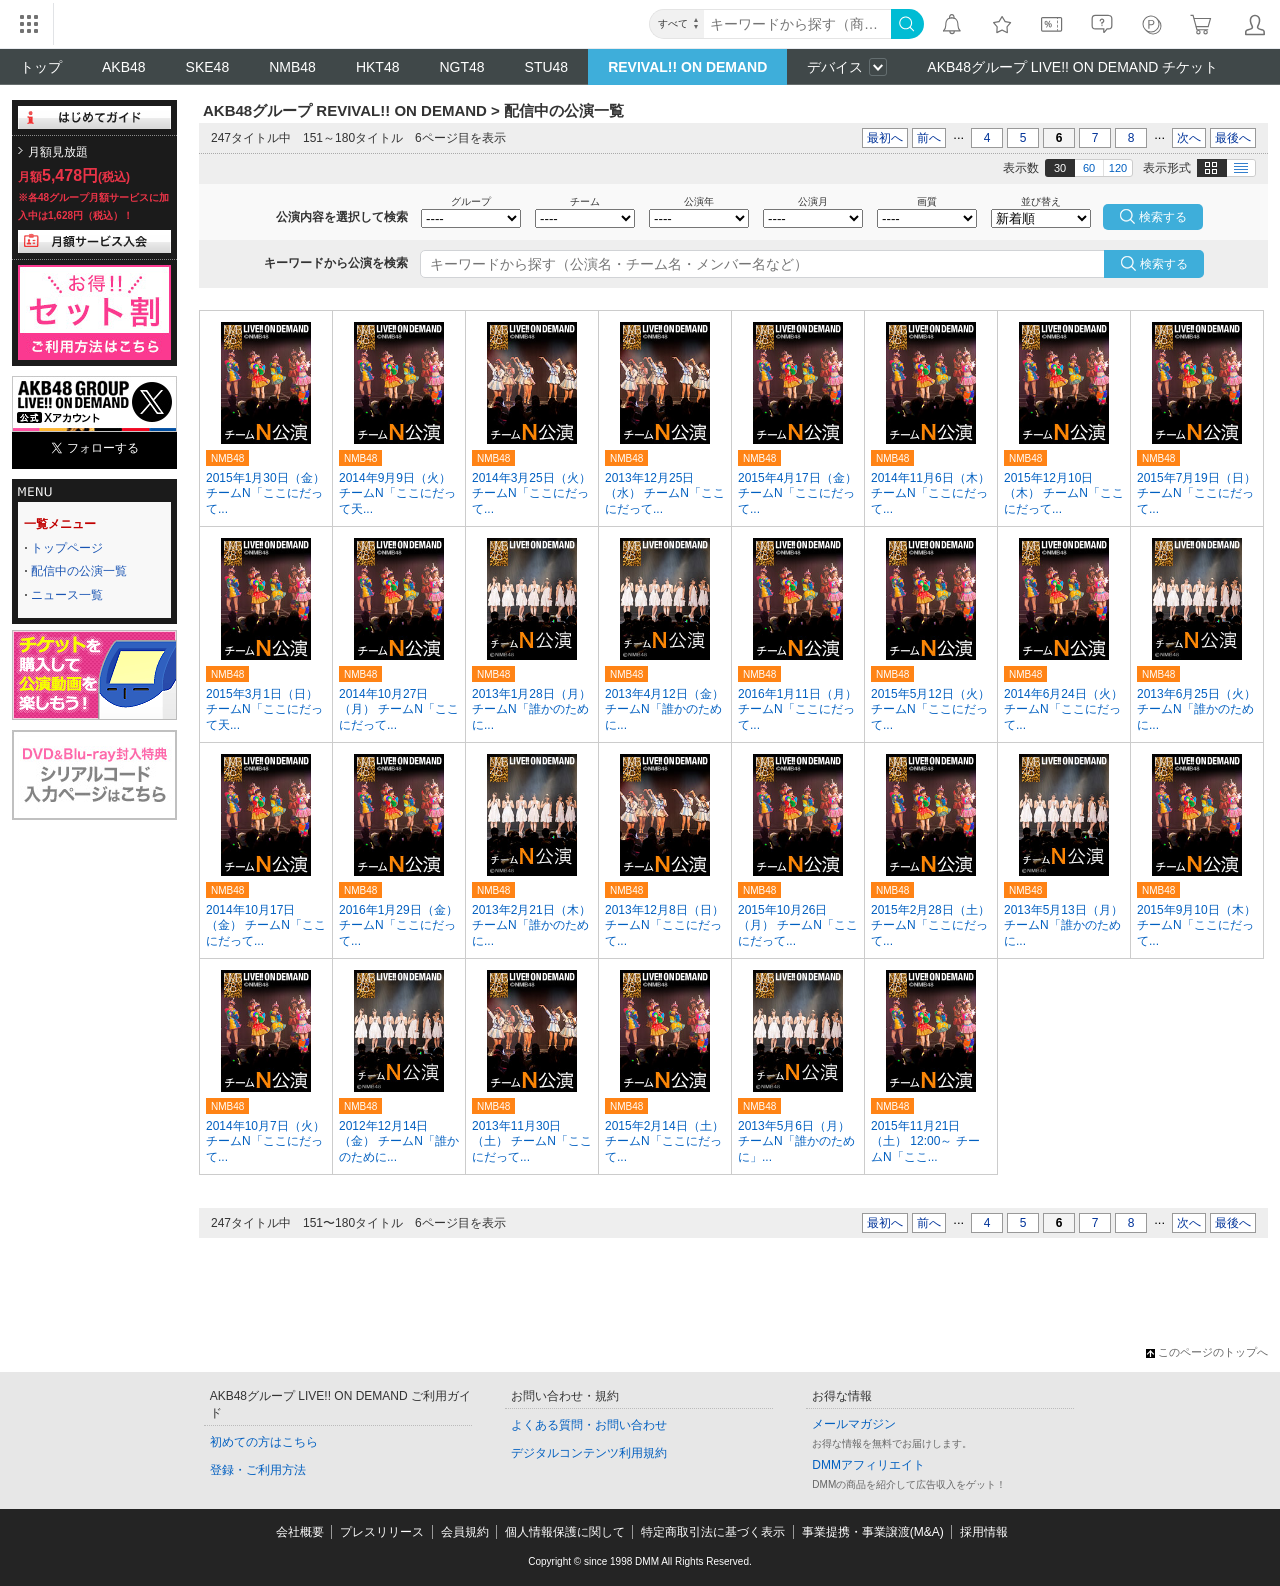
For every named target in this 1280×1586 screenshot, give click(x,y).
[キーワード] (797, 24)
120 (1118, 168)
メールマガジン (854, 1424)
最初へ (885, 138)
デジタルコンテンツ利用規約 (589, 1453)
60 (1089, 168)
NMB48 (292, 67)
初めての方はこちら (264, 1442)
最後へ (1233, 138)
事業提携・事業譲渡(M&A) (873, 1532)
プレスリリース (382, 1532)
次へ (1189, 138)
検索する (1164, 264)
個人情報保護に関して (565, 1532)
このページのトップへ (1207, 1352)
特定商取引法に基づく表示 (713, 1532)
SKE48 (208, 67)
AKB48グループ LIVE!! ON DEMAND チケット (1072, 67)
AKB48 (124, 67)
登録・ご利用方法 (258, 1470)
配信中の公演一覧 (79, 571)
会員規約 (465, 1532)
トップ (41, 67)
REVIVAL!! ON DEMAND (687, 67)
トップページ (67, 548)
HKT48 (378, 67)
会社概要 (300, 1532)
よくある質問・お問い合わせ (589, 1425)
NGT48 (461, 67)
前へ (929, 138)
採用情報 (984, 1532)
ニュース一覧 (67, 595)
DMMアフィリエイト (868, 1465)
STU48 (547, 67)
